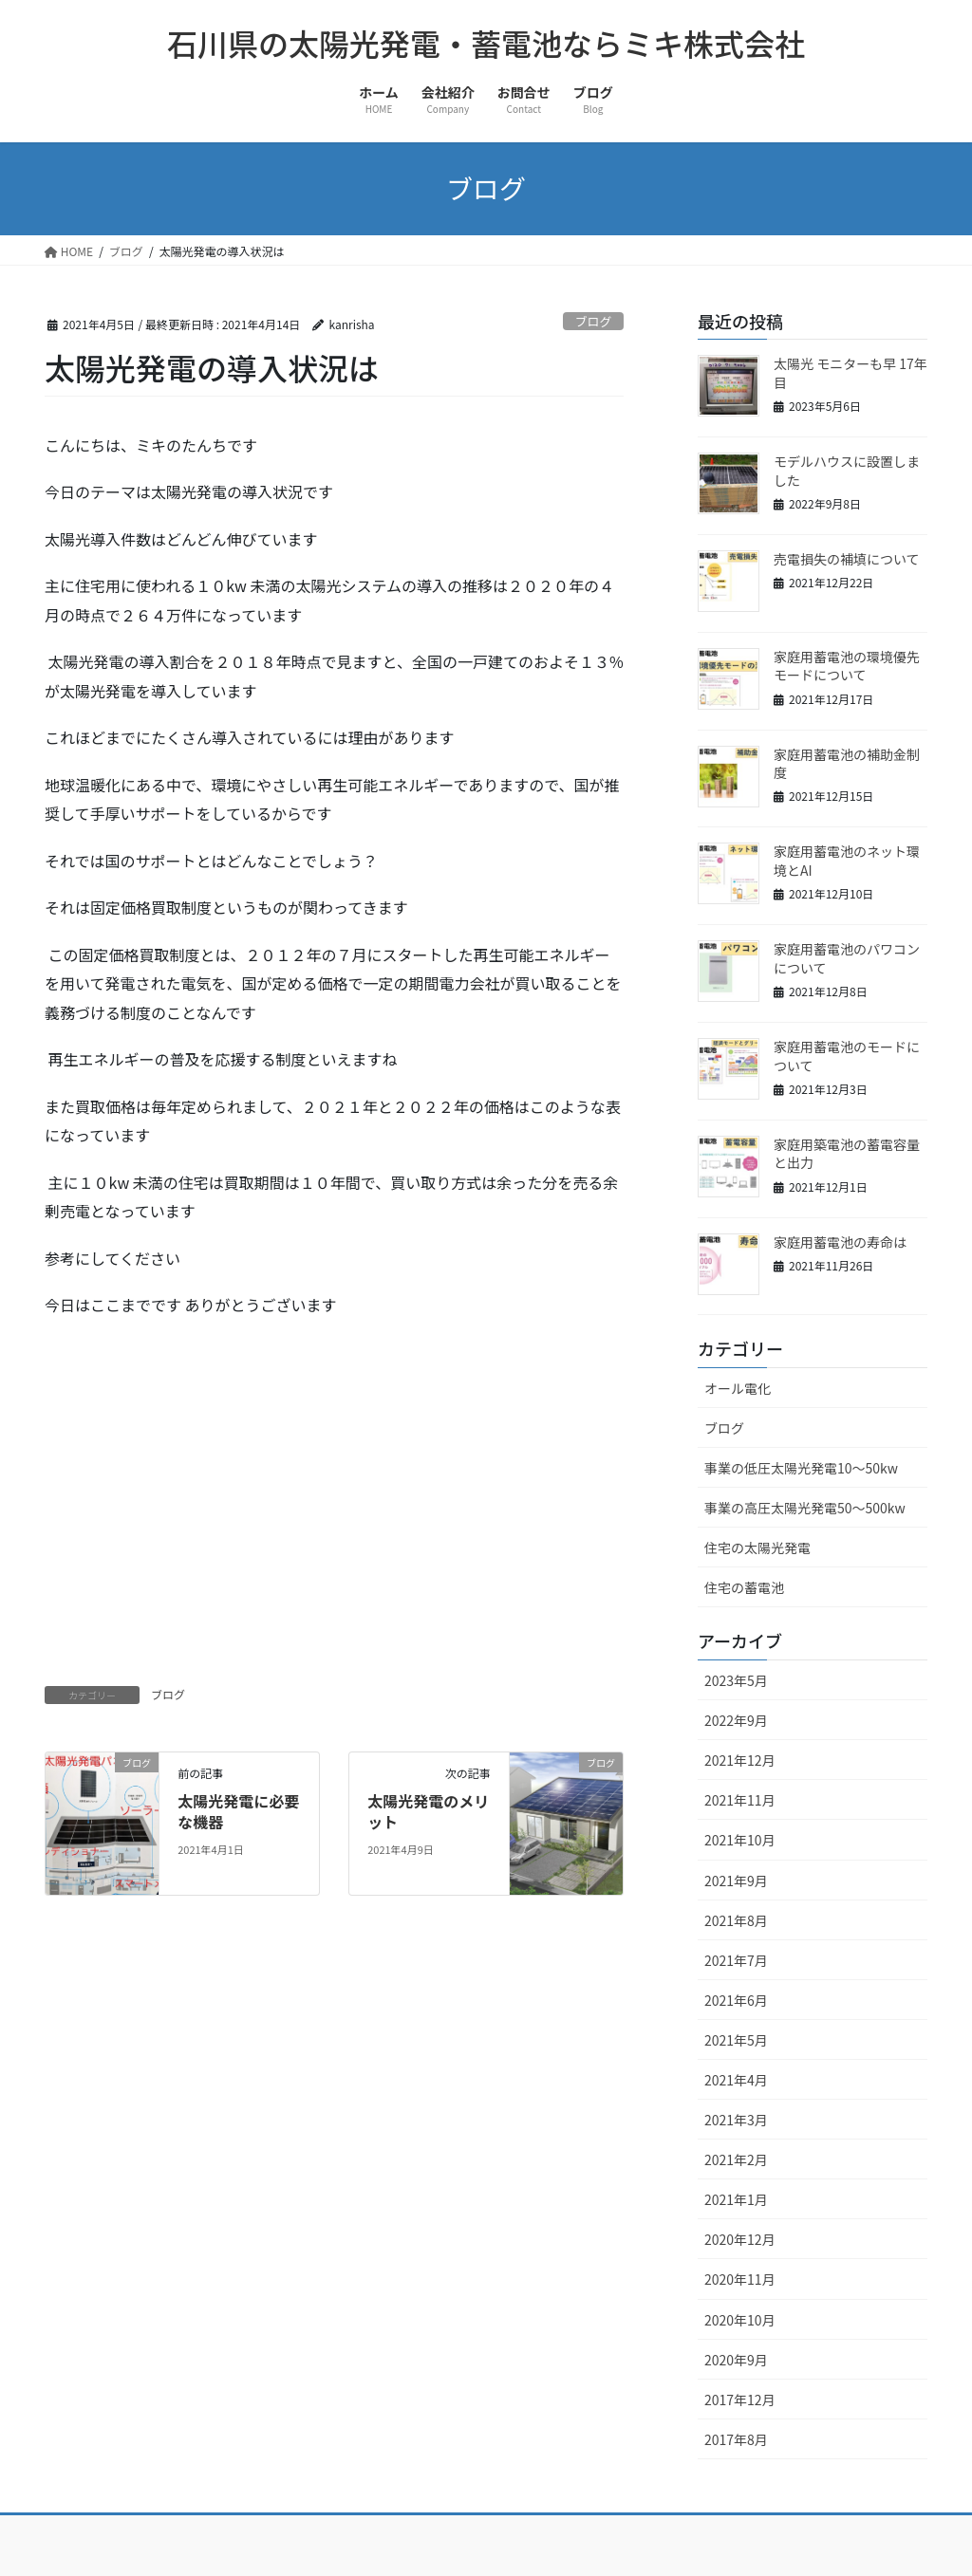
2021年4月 (736, 2079)
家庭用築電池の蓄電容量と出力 (847, 1154)
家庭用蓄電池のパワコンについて (847, 958)
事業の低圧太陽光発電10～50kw (801, 1467)
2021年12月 (740, 1760)
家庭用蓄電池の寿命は (840, 1241)
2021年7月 (736, 1960)
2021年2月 (736, 2159)
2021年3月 (736, 2119)
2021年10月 (740, 1839)
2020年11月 (740, 2279)
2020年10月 (740, 2319)
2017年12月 (740, 2399)
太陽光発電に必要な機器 (238, 1811)
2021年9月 (736, 1880)
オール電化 (737, 1388)
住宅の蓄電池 (744, 1587)
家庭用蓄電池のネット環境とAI (847, 861)
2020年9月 (736, 2359)
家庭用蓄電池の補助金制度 (847, 764)
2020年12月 (740, 2239)
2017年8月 (736, 2439)
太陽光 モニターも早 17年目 (850, 373)
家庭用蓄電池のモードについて (847, 1056)
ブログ (593, 321)
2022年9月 (736, 1720)
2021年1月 (736, 2199)
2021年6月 (736, 2000)
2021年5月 (736, 2039)
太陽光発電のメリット (428, 1811)
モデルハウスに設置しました (847, 471)
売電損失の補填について (847, 558)
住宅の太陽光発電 (757, 1547)
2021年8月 (736, 1920)
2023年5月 (736, 1680)
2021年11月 (740, 1799)
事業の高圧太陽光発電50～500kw (805, 1507)
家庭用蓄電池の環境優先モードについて (847, 666)
